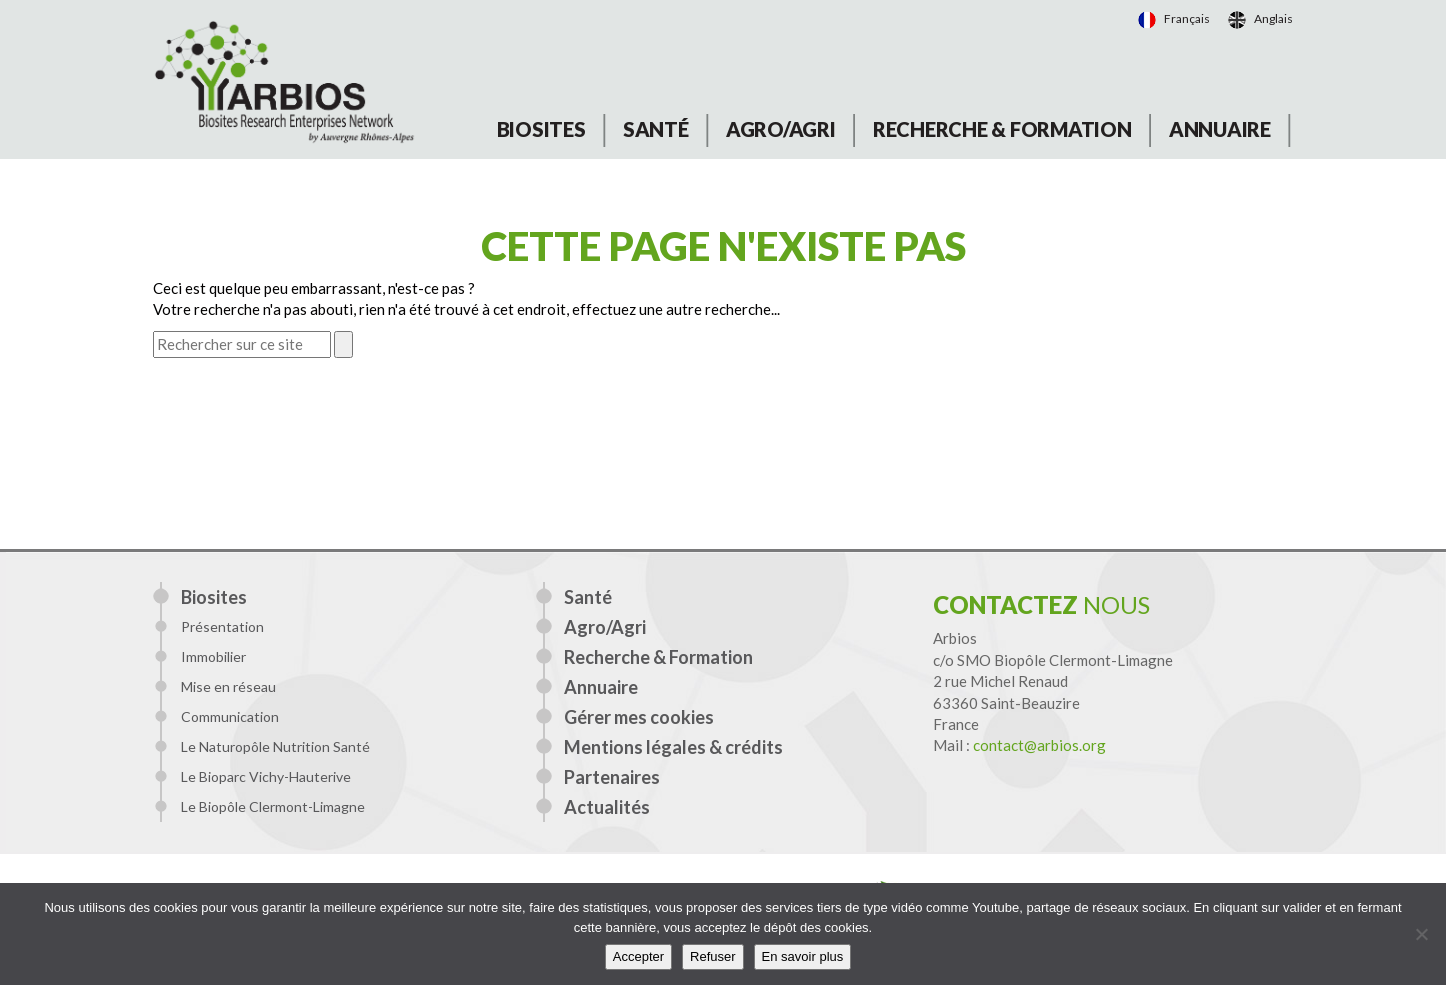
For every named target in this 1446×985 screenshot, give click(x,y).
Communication (230, 716)
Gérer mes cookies (639, 717)
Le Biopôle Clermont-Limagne (273, 806)
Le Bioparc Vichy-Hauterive (266, 776)
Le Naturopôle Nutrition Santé (275, 746)
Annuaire (1220, 129)
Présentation (222, 626)
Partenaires (612, 777)
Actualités (607, 807)
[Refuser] (1421, 934)
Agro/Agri (781, 129)
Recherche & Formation (1002, 129)
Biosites (541, 129)
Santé (656, 129)
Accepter (638, 956)
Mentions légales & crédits (673, 747)
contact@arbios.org (1039, 745)
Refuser (713, 956)
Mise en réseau (228, 686)
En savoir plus (803, 956)
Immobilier (213, 656)
